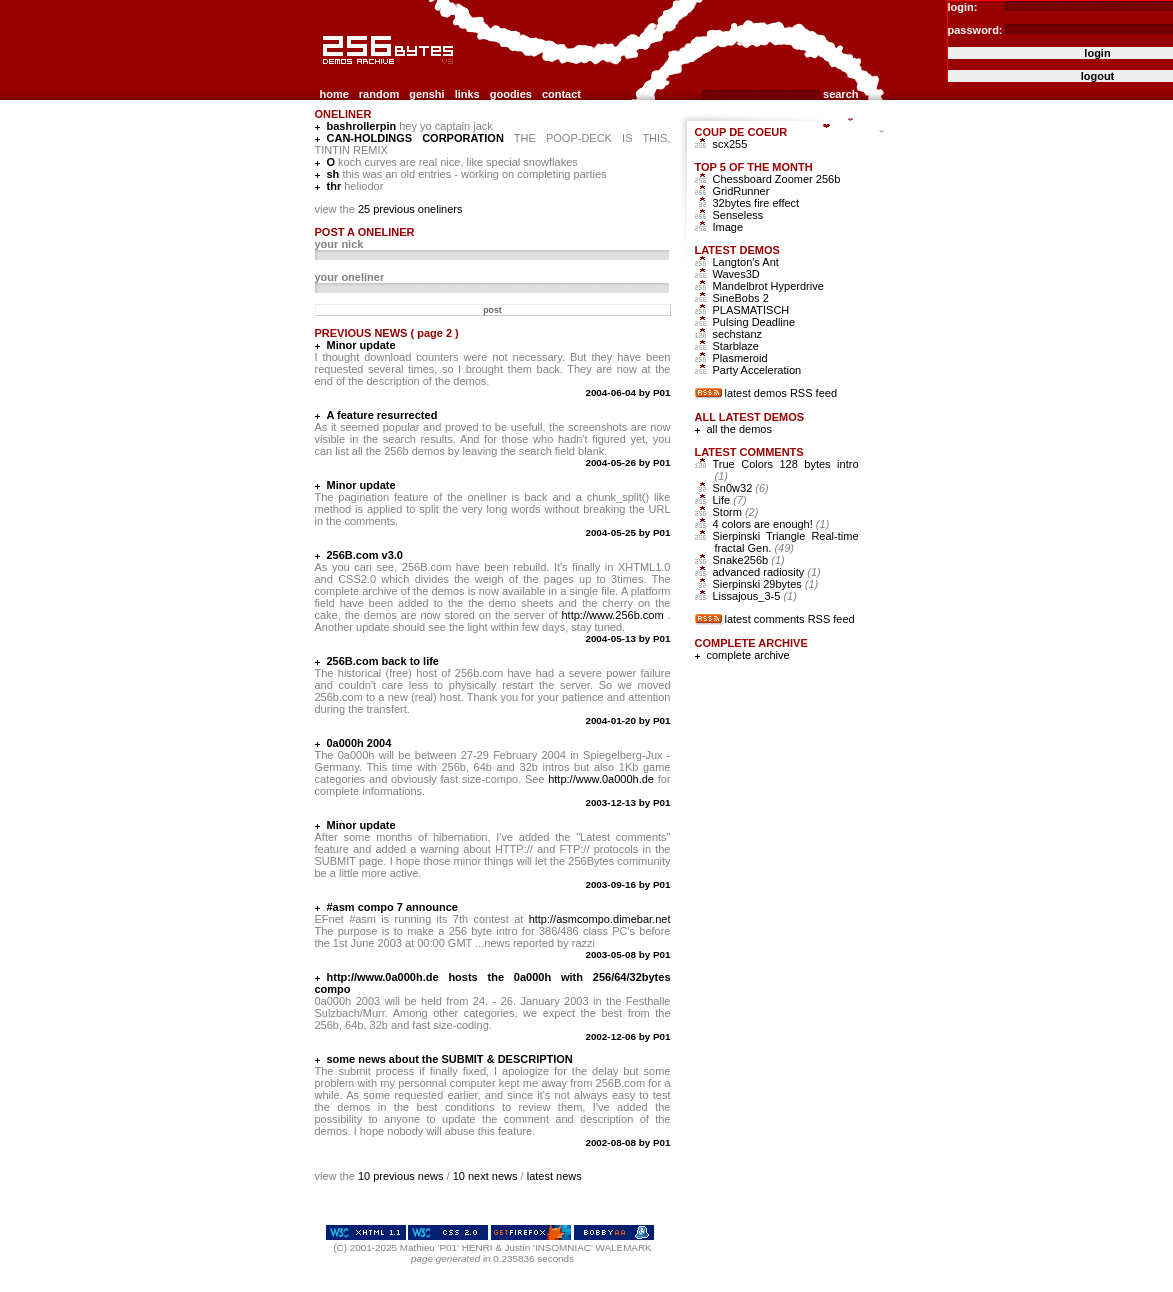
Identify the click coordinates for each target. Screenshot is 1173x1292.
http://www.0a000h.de (601, 779)
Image (728, 227)
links (467, 94)
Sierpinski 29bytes (766, 584)
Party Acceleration (757, 370)
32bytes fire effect (756, 203)
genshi (426, 94)
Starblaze (736, 346)
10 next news (485, 1176)
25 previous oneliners (410, 209)
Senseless (738, 215)
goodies (511, 94)
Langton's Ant (746, 262)
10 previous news (401, 1176)
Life (730, 500)
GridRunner (741, 191)
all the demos (739, 429)
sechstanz (738, 334)
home (334, 94)
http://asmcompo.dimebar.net (600, 919)
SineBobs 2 (741, 298)
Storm (736, 512)
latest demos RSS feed (781, 393)
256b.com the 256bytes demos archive (324, 72)
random (379, 94)
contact (561, 94)
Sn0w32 (741, 488)
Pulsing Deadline (754, 322)
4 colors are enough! (771, 524)
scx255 (730, 144)
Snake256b (749, 560)
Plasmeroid (740, 358)
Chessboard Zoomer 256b (777, 179)
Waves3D (736, 274)
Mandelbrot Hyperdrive (768, 286)
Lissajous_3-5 (755, 596)
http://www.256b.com (612, 615)
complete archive (748, 655)
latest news (554, 1176)
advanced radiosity (767, 572)
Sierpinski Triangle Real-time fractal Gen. (786, 542)
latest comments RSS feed (790, 619)
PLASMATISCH (751, 310)
